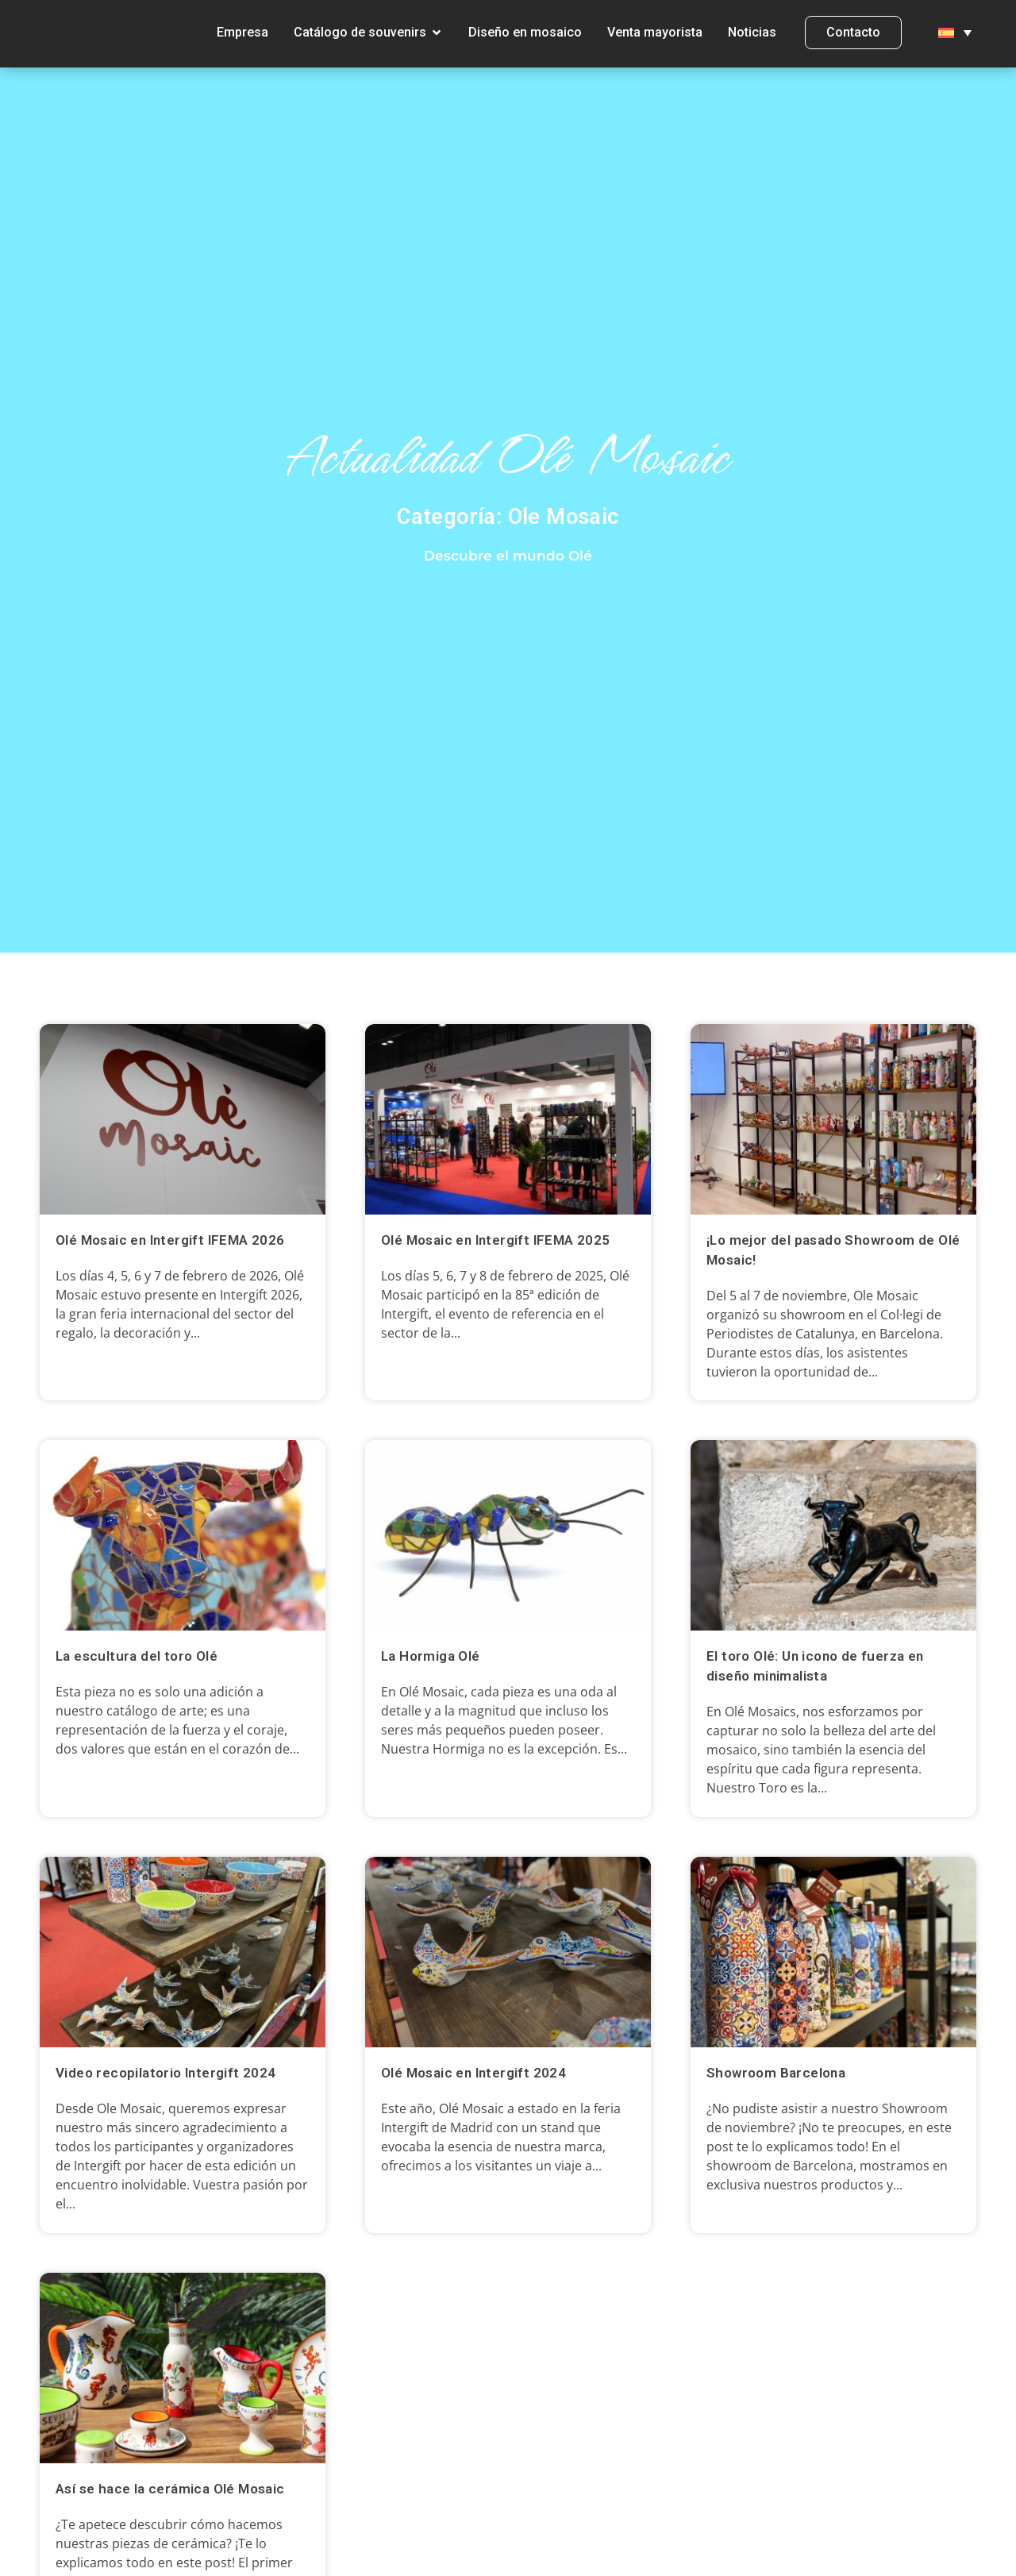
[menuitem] (954, 40)
